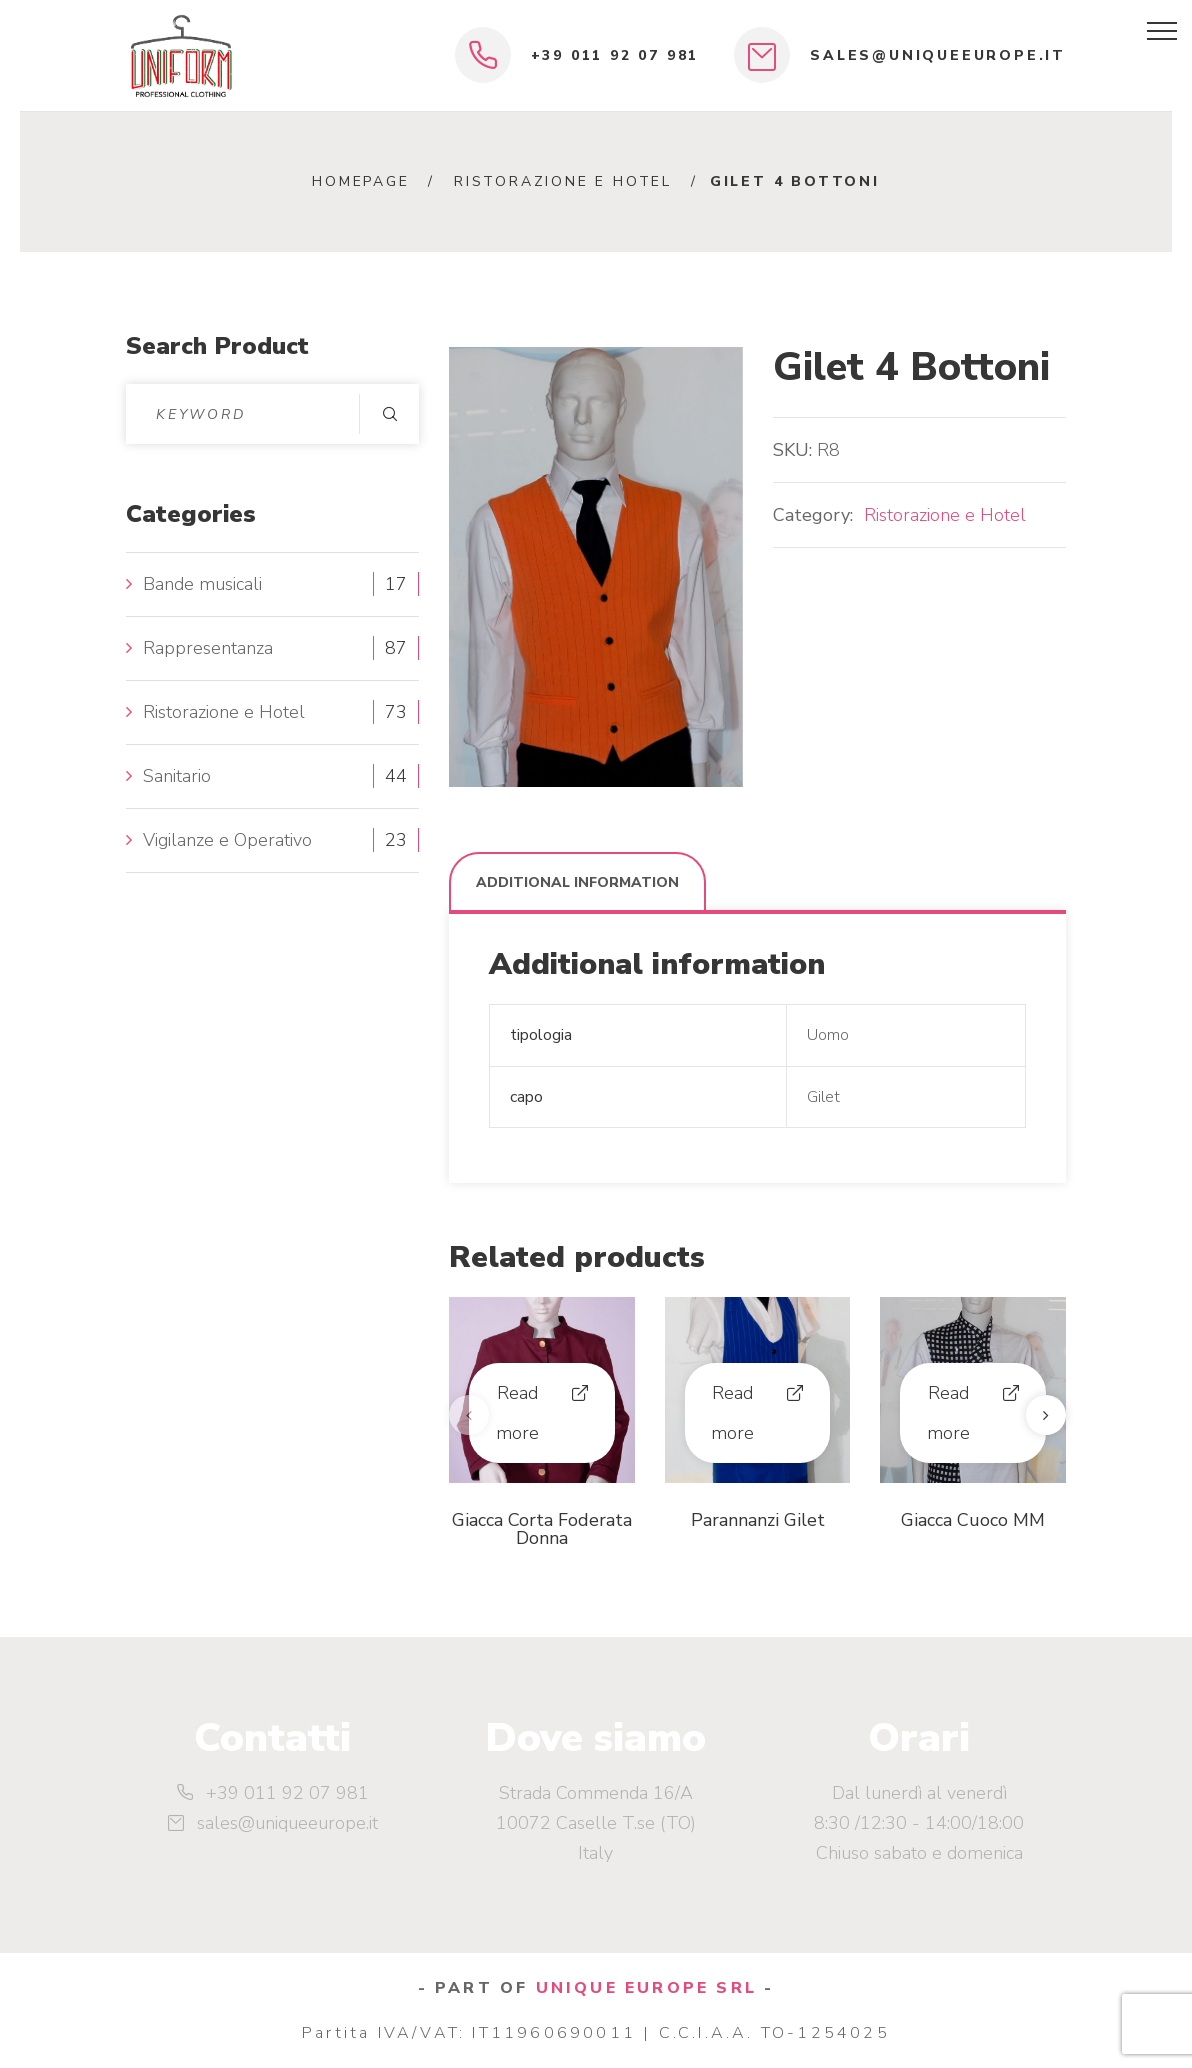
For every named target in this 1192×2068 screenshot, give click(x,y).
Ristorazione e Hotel (563, 181)
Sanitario (177, 776)
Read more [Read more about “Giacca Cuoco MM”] (948, 1413)
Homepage (360, 181)
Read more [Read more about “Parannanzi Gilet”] (732, 1413)
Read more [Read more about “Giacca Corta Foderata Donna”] (517, 1413)
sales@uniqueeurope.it (938, 55)
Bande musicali (202, 584)
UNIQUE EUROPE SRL (646, 1988)
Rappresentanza (208, 648)
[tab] (577, 882)
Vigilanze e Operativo (227, 840)
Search (389, 414)
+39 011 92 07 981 (615, 55)
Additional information (577, 882)
